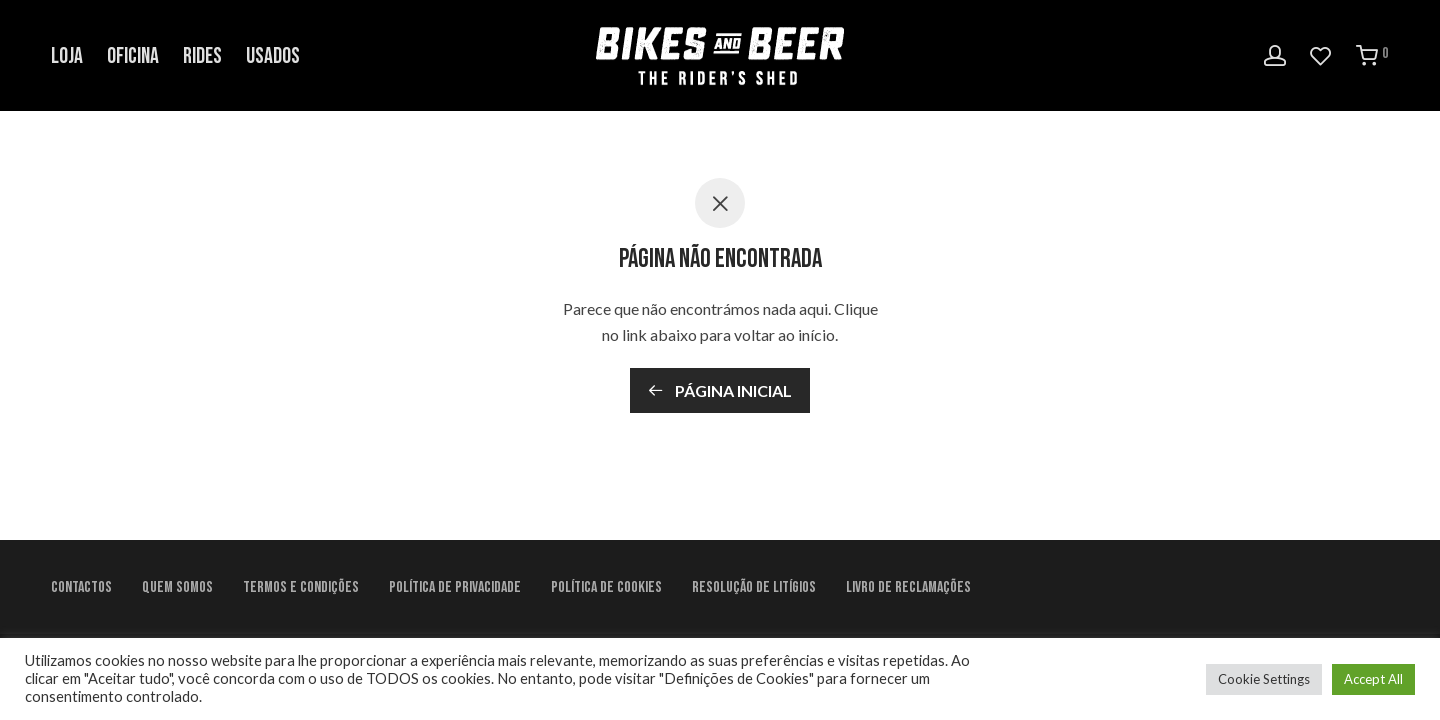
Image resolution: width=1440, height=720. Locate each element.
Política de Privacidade (455, 587)
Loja (67, 56)
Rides (202, 56)
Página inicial (720, 390)
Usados (273, 56)
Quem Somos (177, 587)
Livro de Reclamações (908, 587)
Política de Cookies (606, 587)
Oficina (133, 56)
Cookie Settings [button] (1264, 679)
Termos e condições (301, 587)
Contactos (81, 587)
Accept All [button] (1373, 679)
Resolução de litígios (754, 587)
